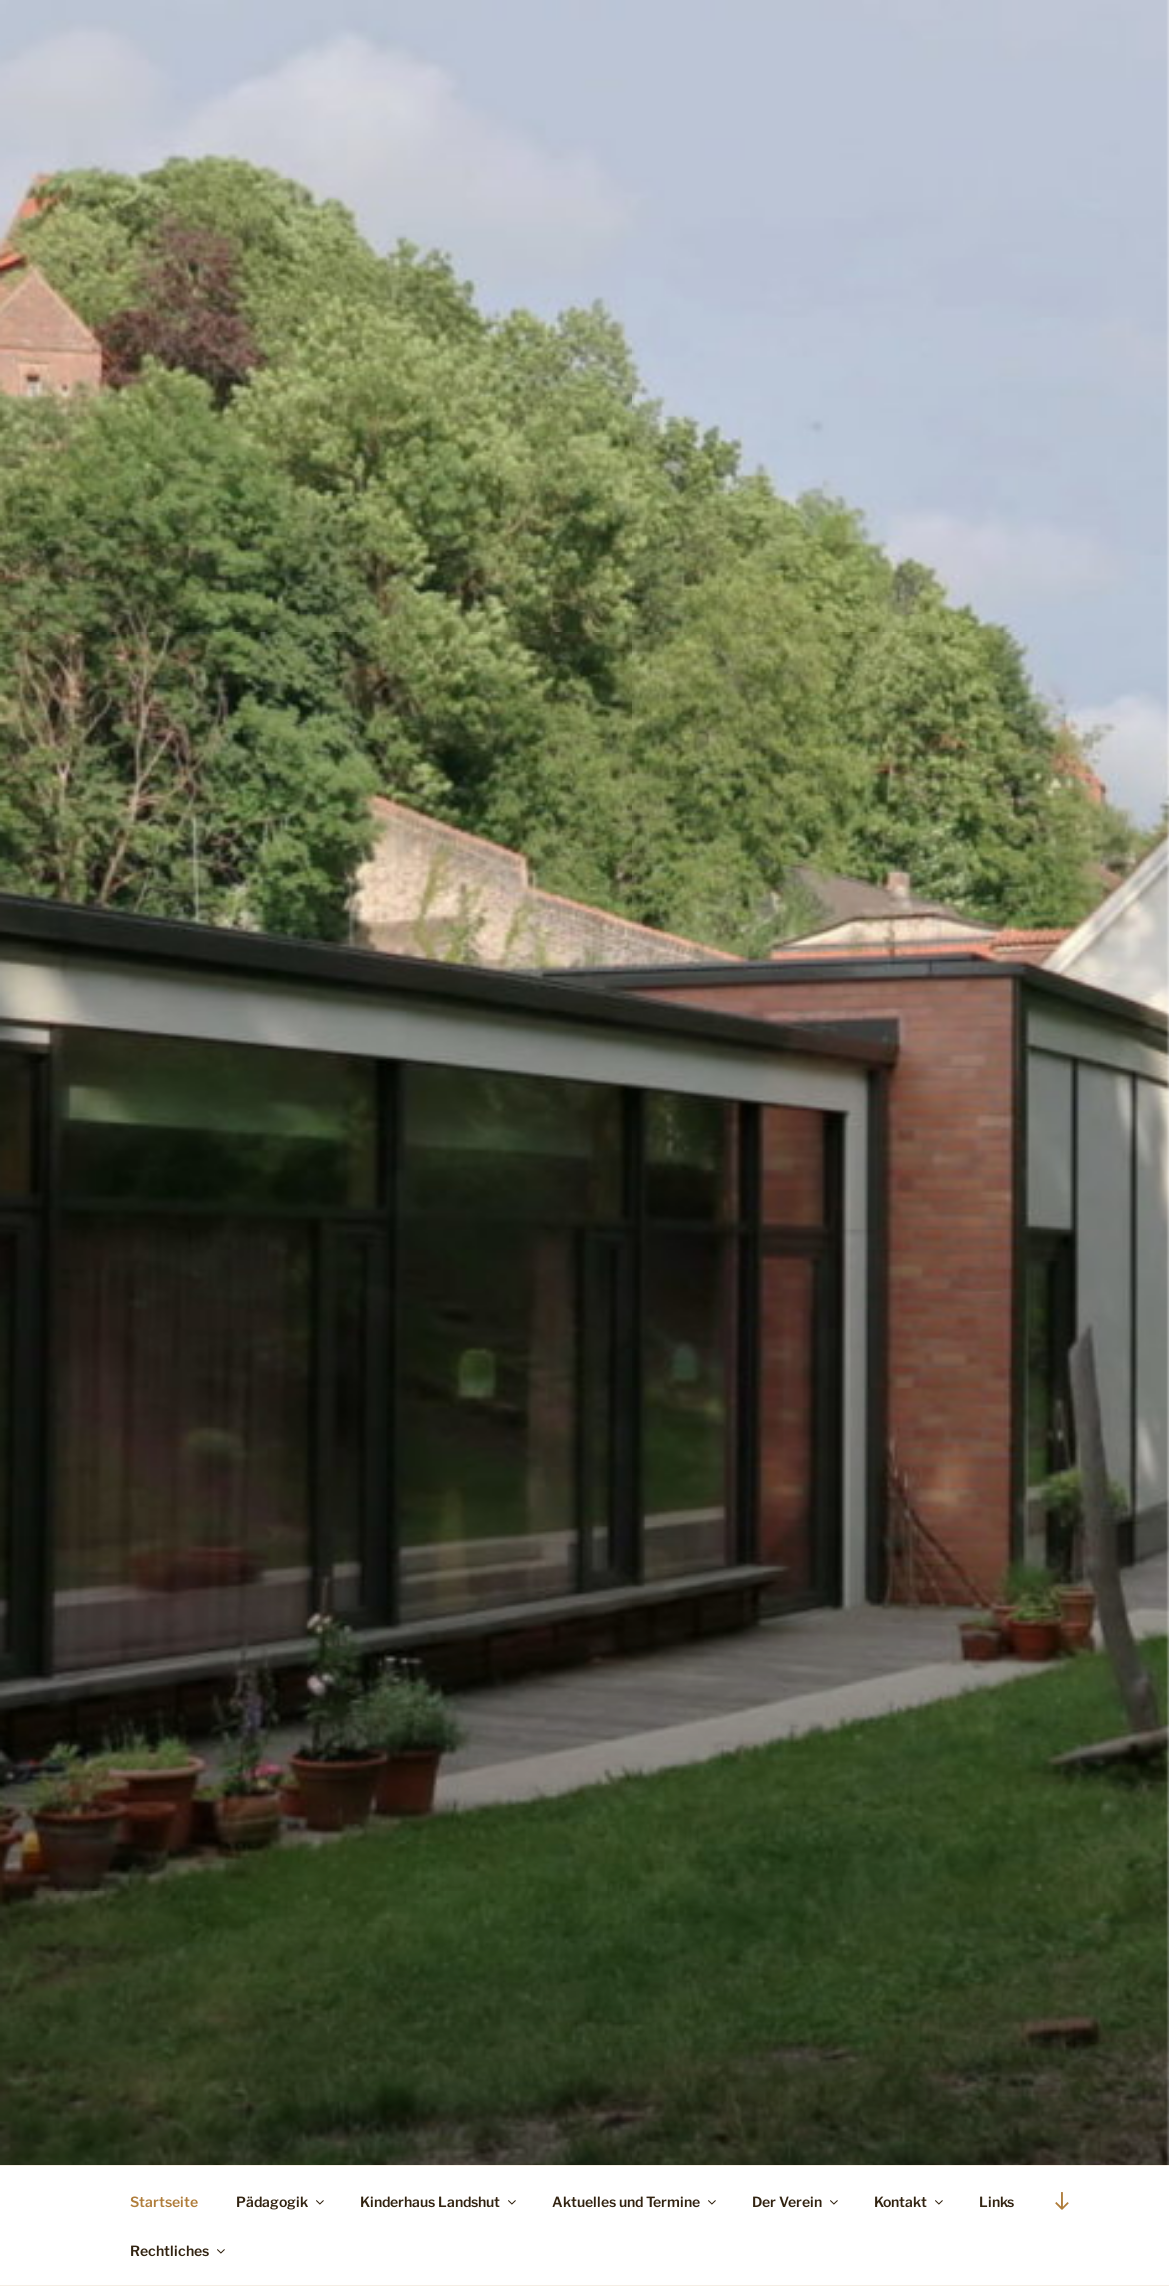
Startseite (164, 2201)
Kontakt (910, 2201)
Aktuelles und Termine (635, 2201)
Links (996, 2201)
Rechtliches (179, 2250)
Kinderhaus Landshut (439, 2201)
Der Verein (796, 2201)
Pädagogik (281, 2201)
